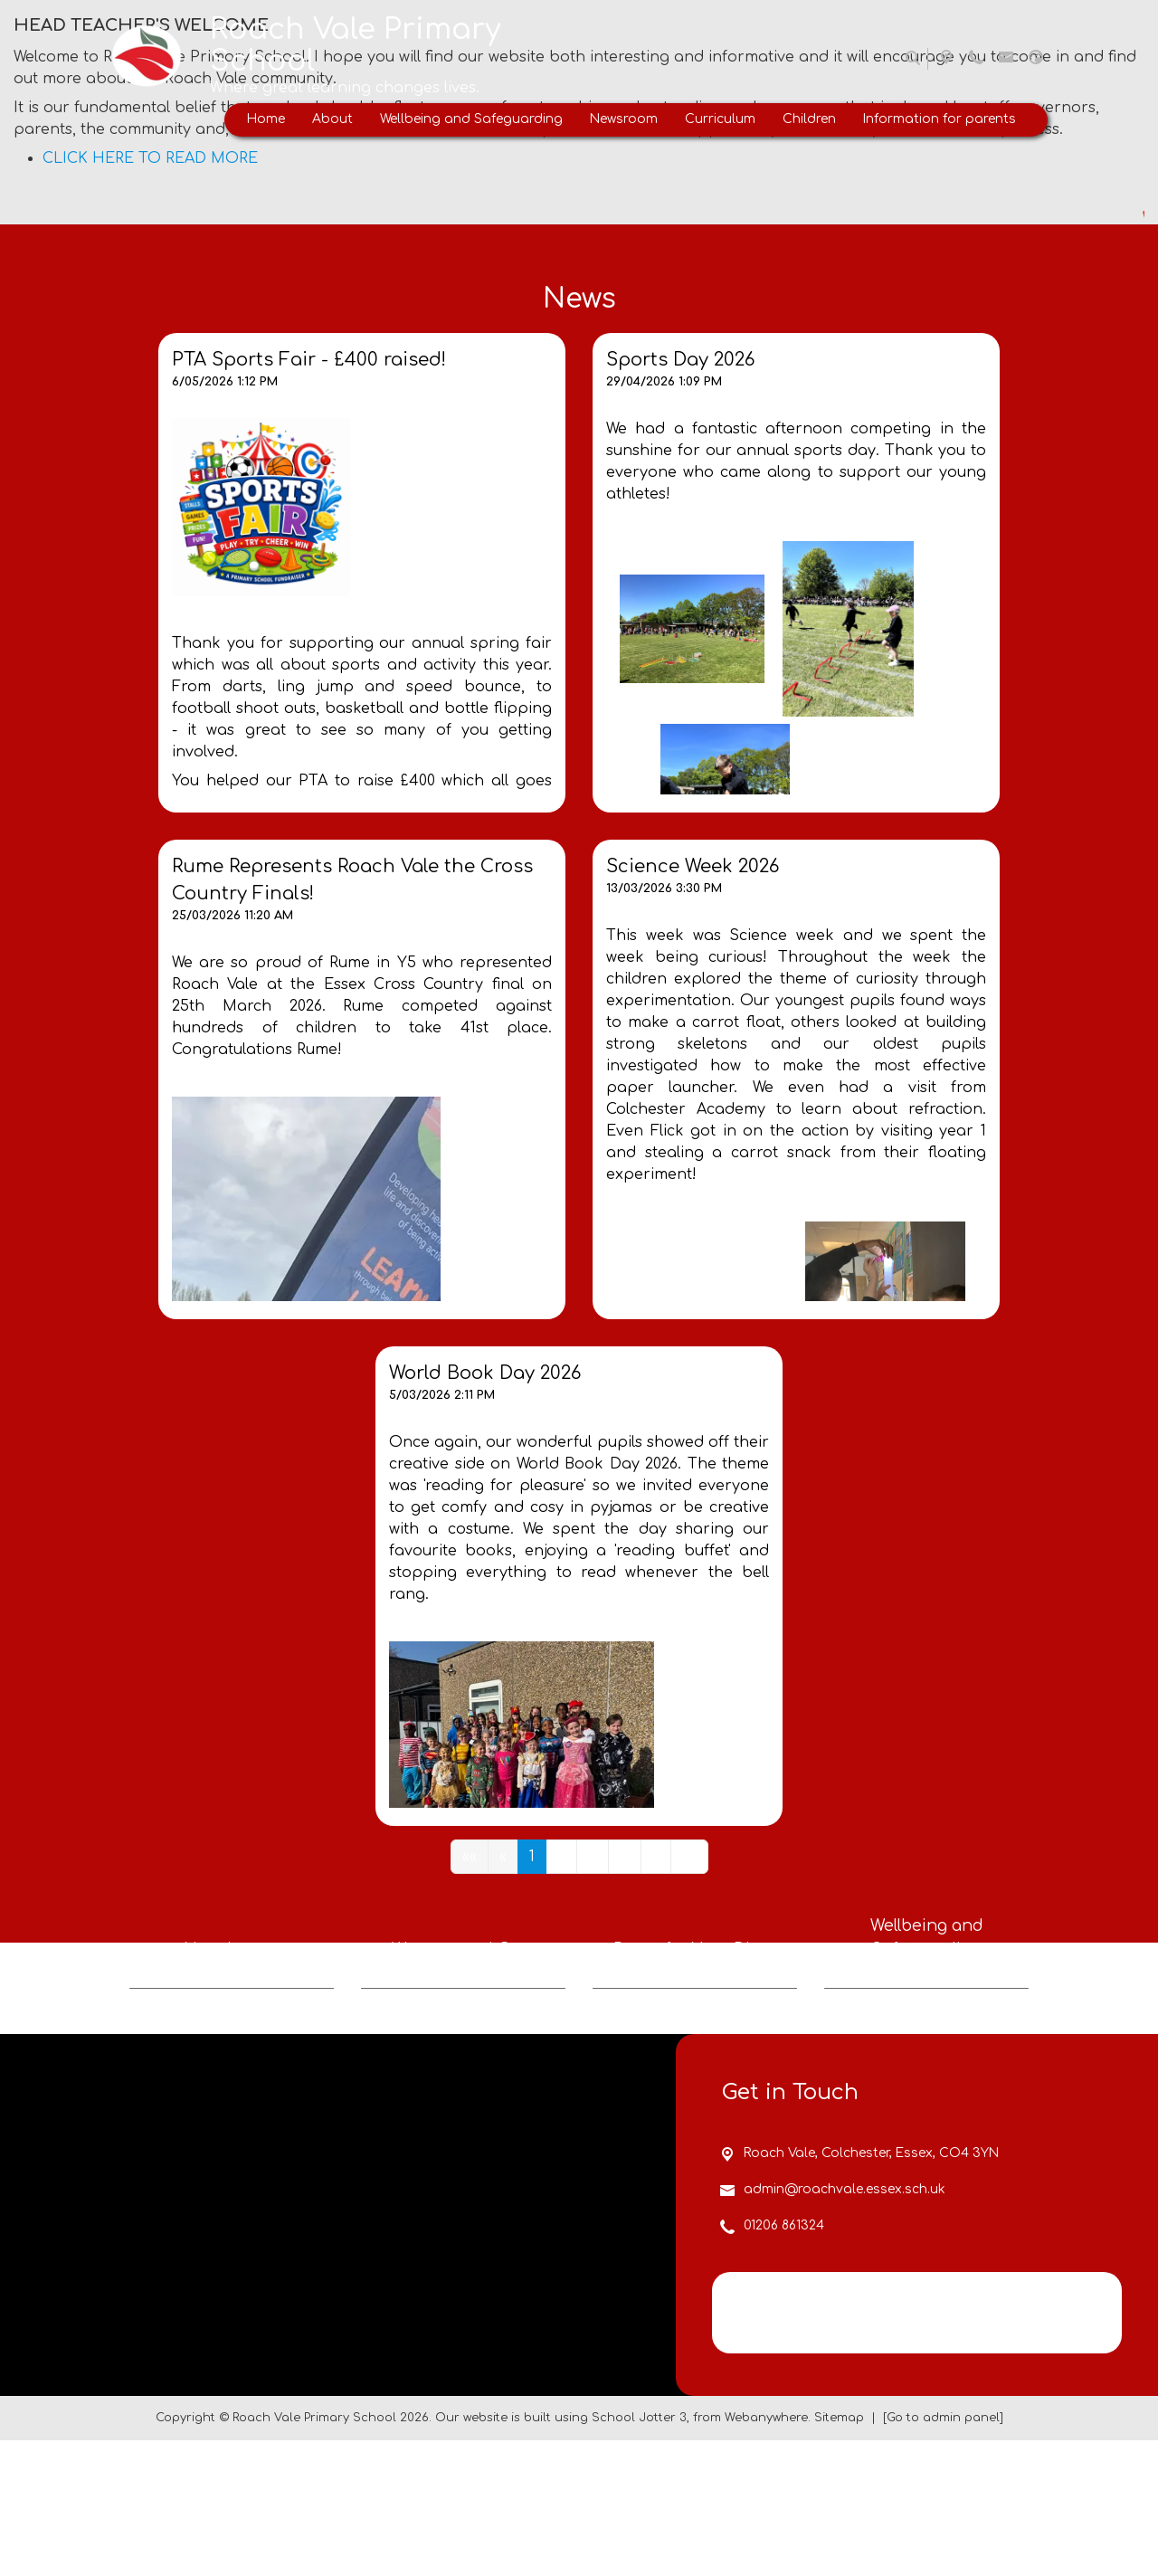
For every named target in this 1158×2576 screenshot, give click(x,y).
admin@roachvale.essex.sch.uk (844, 2325)
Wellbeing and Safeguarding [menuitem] (471, 119)
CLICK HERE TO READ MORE (150, 158)
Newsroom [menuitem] (624, 119)
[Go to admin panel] (943, 2553)
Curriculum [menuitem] (720, 119)
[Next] (656, 1856)
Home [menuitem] (266, 119)
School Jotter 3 (639, 2553)
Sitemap (839, 2553)
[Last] (689, 1856)
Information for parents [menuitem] (939, 119)
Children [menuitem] (809, 119)
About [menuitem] (332, 119)
